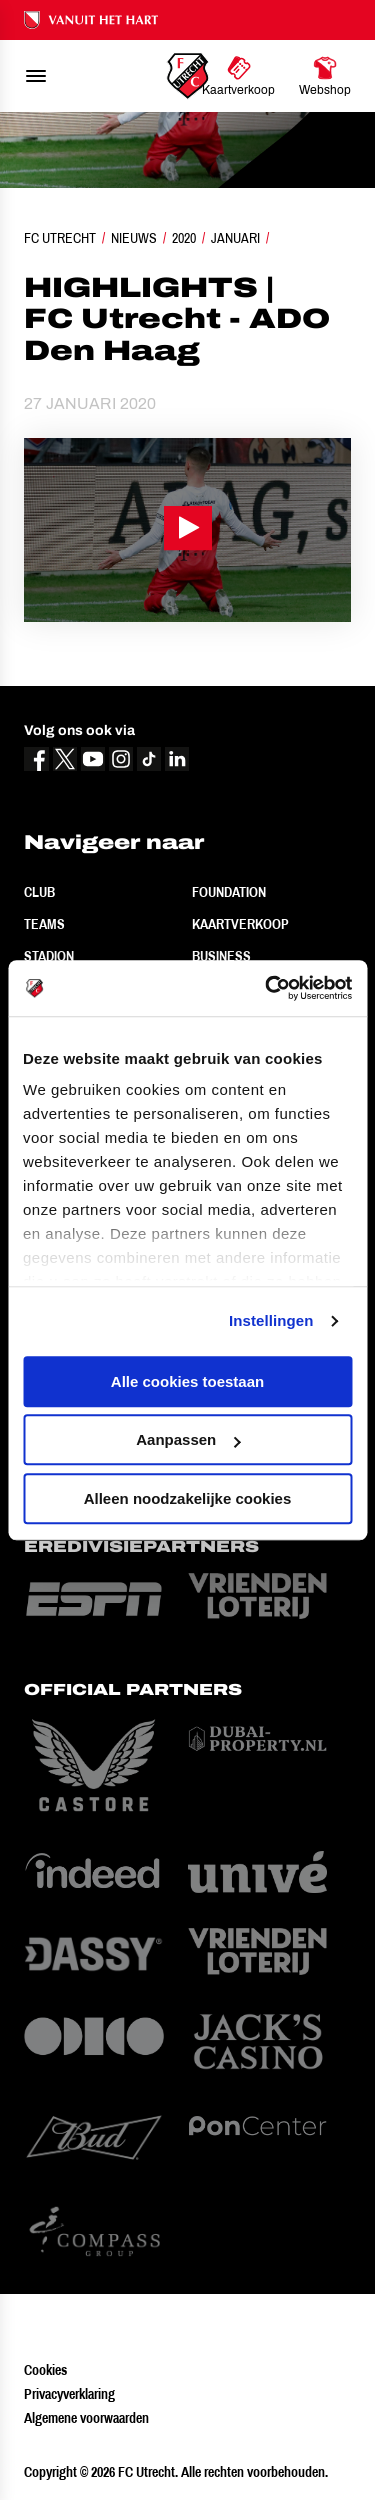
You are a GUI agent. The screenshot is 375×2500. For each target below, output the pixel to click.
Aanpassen (188, 1439)
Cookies (45, 2370)
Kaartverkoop (240, 924)
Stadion (49, 956)
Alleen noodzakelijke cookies (188, 1498)
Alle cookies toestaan (187, 1381)
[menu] (36, 76)
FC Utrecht (60, 238)
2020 (184, 238)
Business (221, 956)
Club (39, 892)
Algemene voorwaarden (86, 2418)
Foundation (229, 892)
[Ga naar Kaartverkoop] (238, 76)
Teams (44, 924)
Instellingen (271, 1320)
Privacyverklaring (69, 2394)
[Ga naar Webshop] (325, 76)
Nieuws (134, 238)
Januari (235, 238)
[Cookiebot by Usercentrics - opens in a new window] (267, 988)
